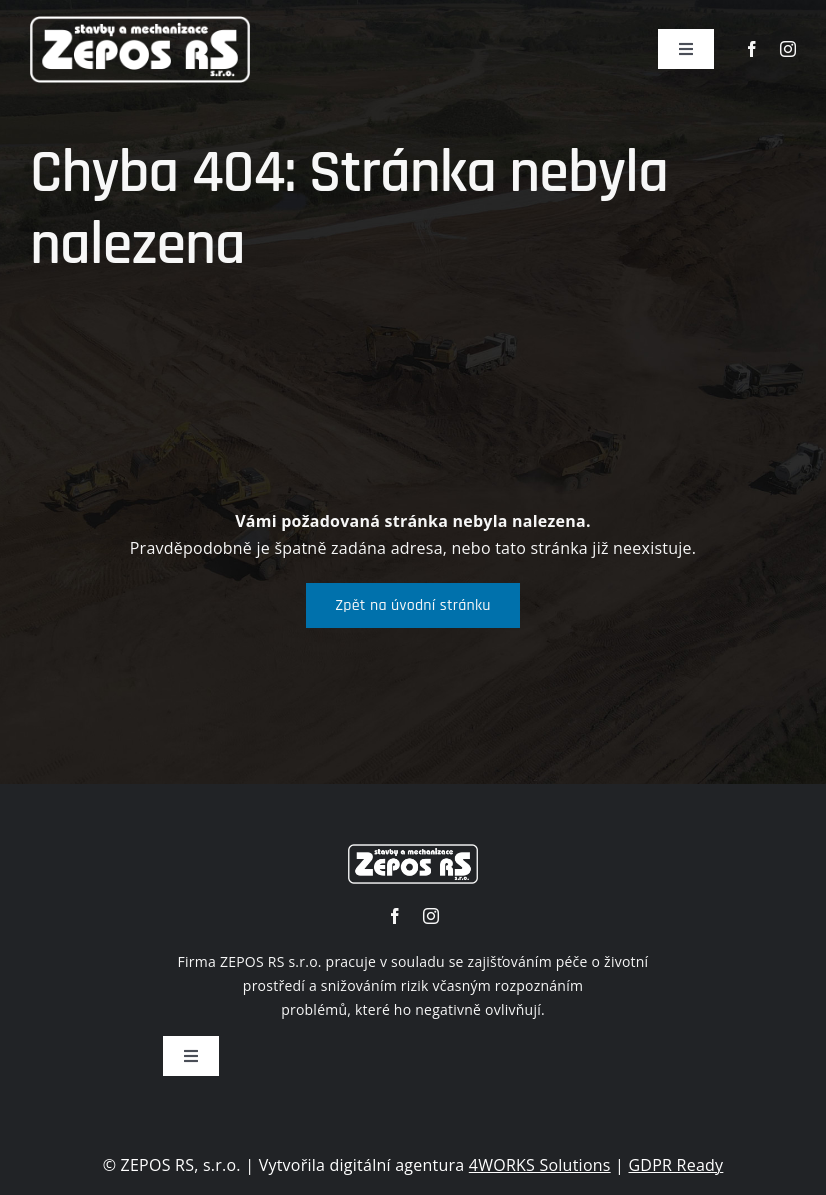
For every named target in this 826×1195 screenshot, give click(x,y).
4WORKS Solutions (540, 1165)
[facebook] (752, 49)
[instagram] (788, 49)
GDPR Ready (676, 1165)
